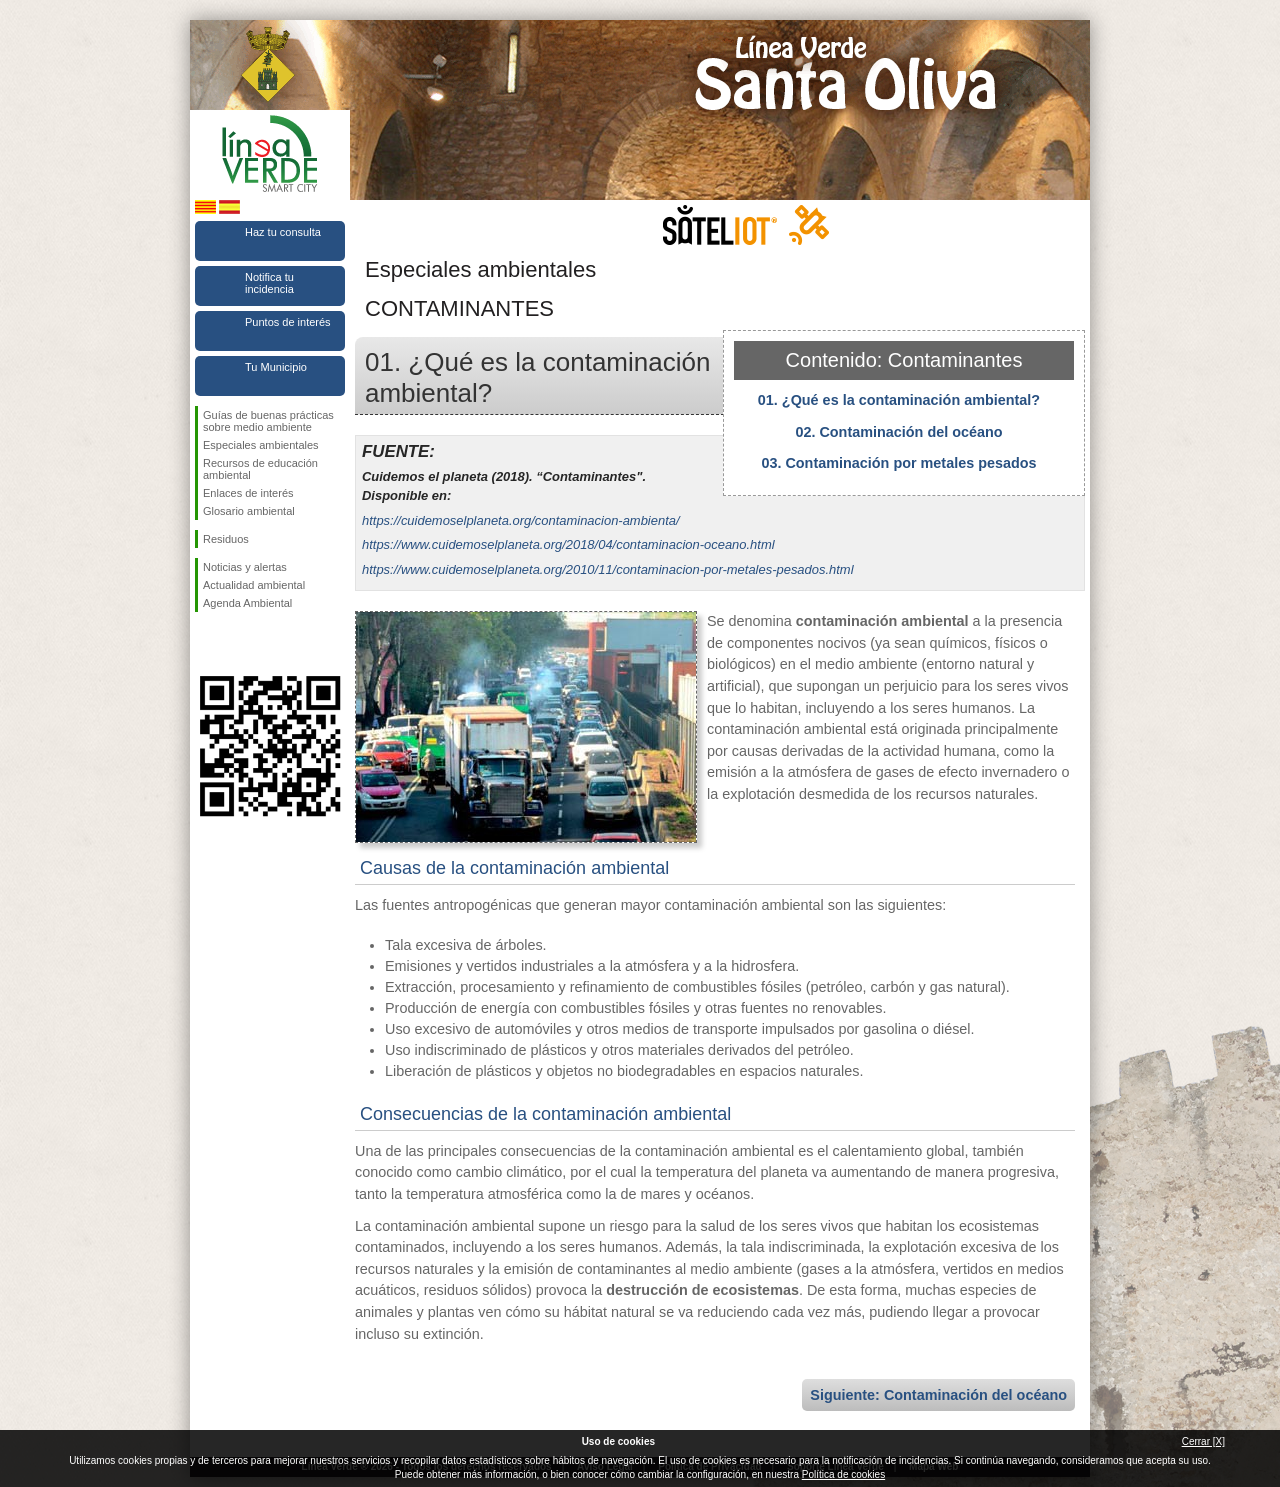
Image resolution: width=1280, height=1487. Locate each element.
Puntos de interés (288, 322)
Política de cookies (843, 1474)
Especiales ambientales (261, 445)
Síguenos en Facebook (207, 644)
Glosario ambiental (249, 511)
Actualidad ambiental (254, 585)
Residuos (226, 539)
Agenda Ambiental (247, 603)
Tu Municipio (276, 367)
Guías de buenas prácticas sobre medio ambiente (268, 421)
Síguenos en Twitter (240, 644)
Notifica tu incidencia (269, 283)
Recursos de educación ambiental (260, 469)
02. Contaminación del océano (898, 432)
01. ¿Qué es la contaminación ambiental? (899, 400)
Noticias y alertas (245, 567)
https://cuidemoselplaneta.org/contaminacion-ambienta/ (521, 520)
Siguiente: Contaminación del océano (938, 1395)
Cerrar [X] (1203, 1441)
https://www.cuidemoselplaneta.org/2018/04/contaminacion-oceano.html (568, 544)
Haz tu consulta (283, 232)
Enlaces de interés (248, 493)
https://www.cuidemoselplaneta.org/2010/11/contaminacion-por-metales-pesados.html (608, 569)
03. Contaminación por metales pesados (898, 463)
